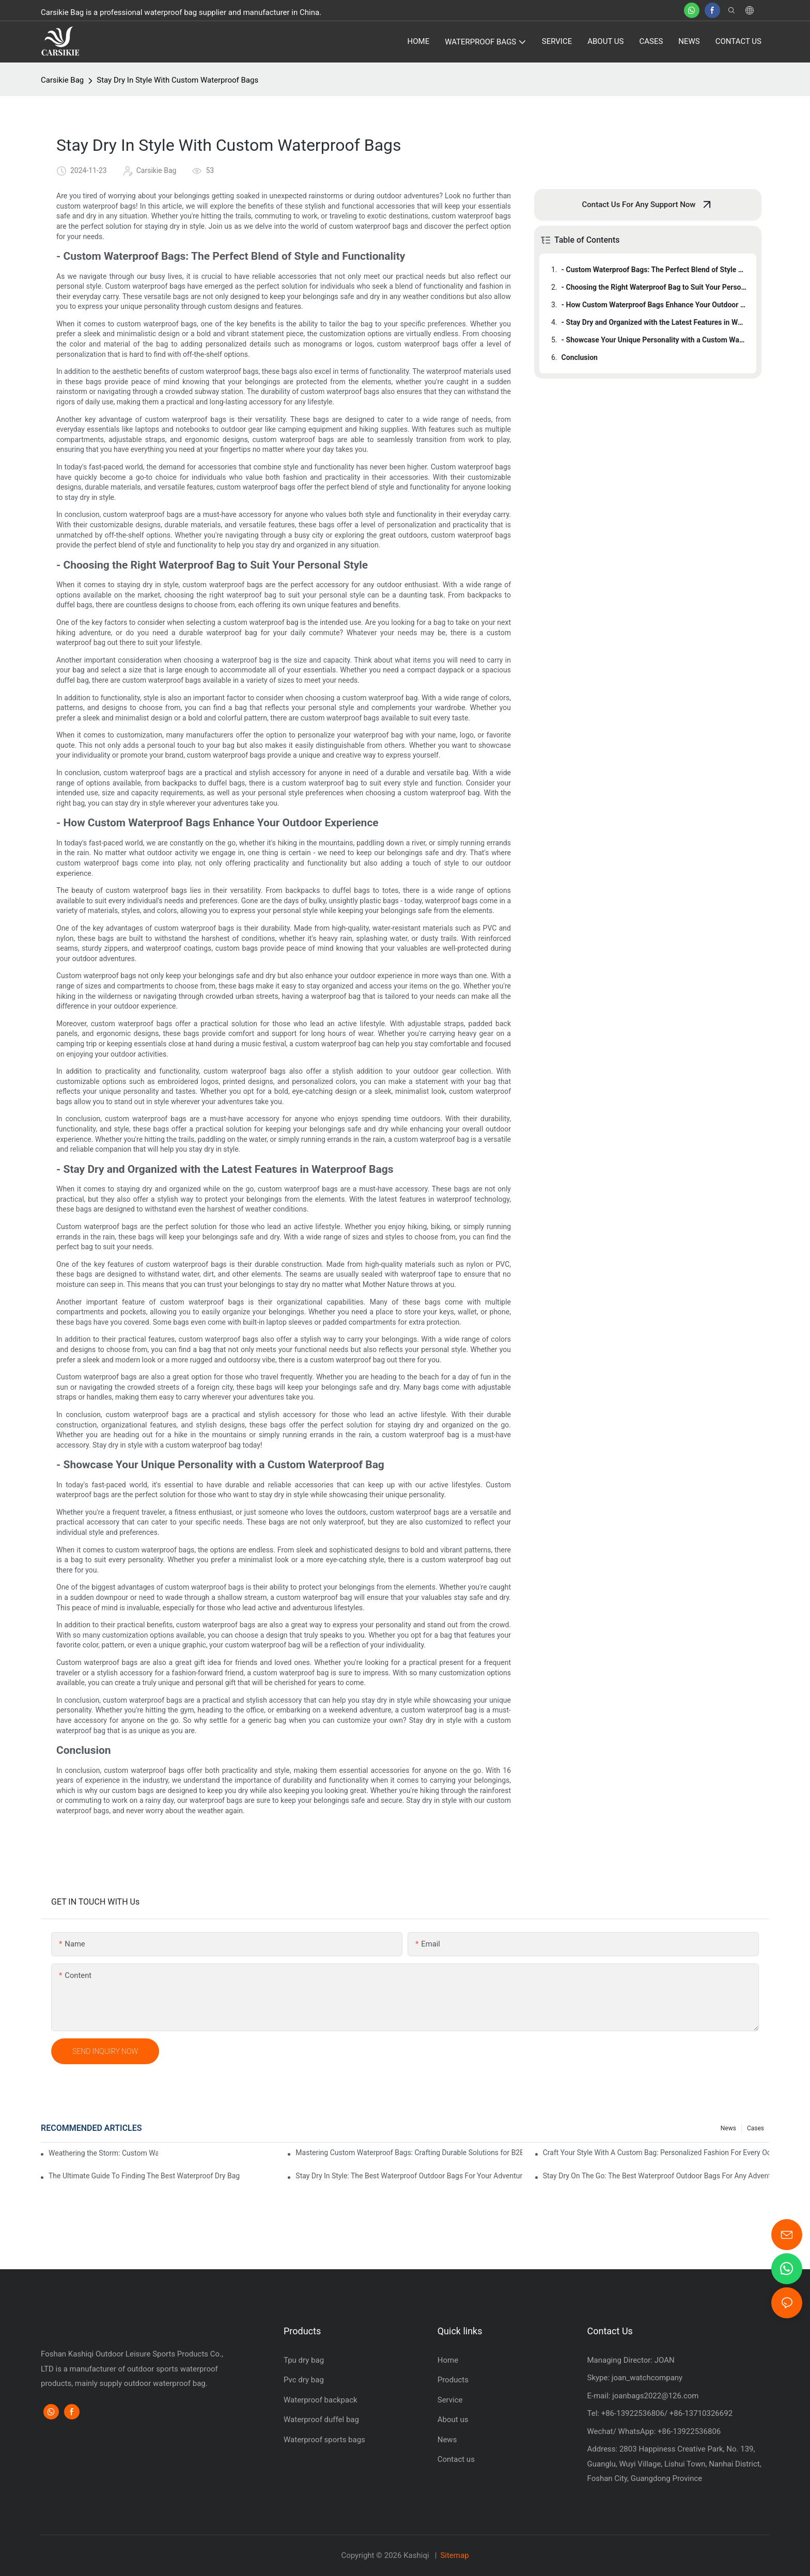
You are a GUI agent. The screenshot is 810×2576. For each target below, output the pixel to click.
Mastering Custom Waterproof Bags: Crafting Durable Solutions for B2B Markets (408, 2152)
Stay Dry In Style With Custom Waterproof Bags (177, 80)
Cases (755, 2128)
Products (453, 2379)
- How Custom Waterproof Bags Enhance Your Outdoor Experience (654, 305)
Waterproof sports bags (324, 2439)
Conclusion (580, 357)
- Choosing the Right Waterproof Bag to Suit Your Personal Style (654, 287)
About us (453, 2419)
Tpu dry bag (304, 2360)
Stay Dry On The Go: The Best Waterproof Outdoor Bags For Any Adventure (656, 2176)
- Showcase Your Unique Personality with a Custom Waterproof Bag (654, 340)
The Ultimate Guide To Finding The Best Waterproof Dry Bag (144, 2176)
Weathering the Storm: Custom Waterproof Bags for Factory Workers (103, 2153)
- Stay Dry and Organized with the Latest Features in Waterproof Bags (654, 322)
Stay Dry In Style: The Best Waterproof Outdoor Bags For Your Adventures (408, 2176)
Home (448, 2360)
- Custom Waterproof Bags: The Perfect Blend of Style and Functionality (654, 269)
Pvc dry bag (304, 2379)
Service (450, 2400)
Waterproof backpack (320, 2400)
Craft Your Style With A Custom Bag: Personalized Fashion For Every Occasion (656, 2152)
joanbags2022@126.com (654, 2395)
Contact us (456, 2459)
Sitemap (454, 2555)
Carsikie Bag (62, 80)
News (728, 2128)
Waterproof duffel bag (321, 2419)
